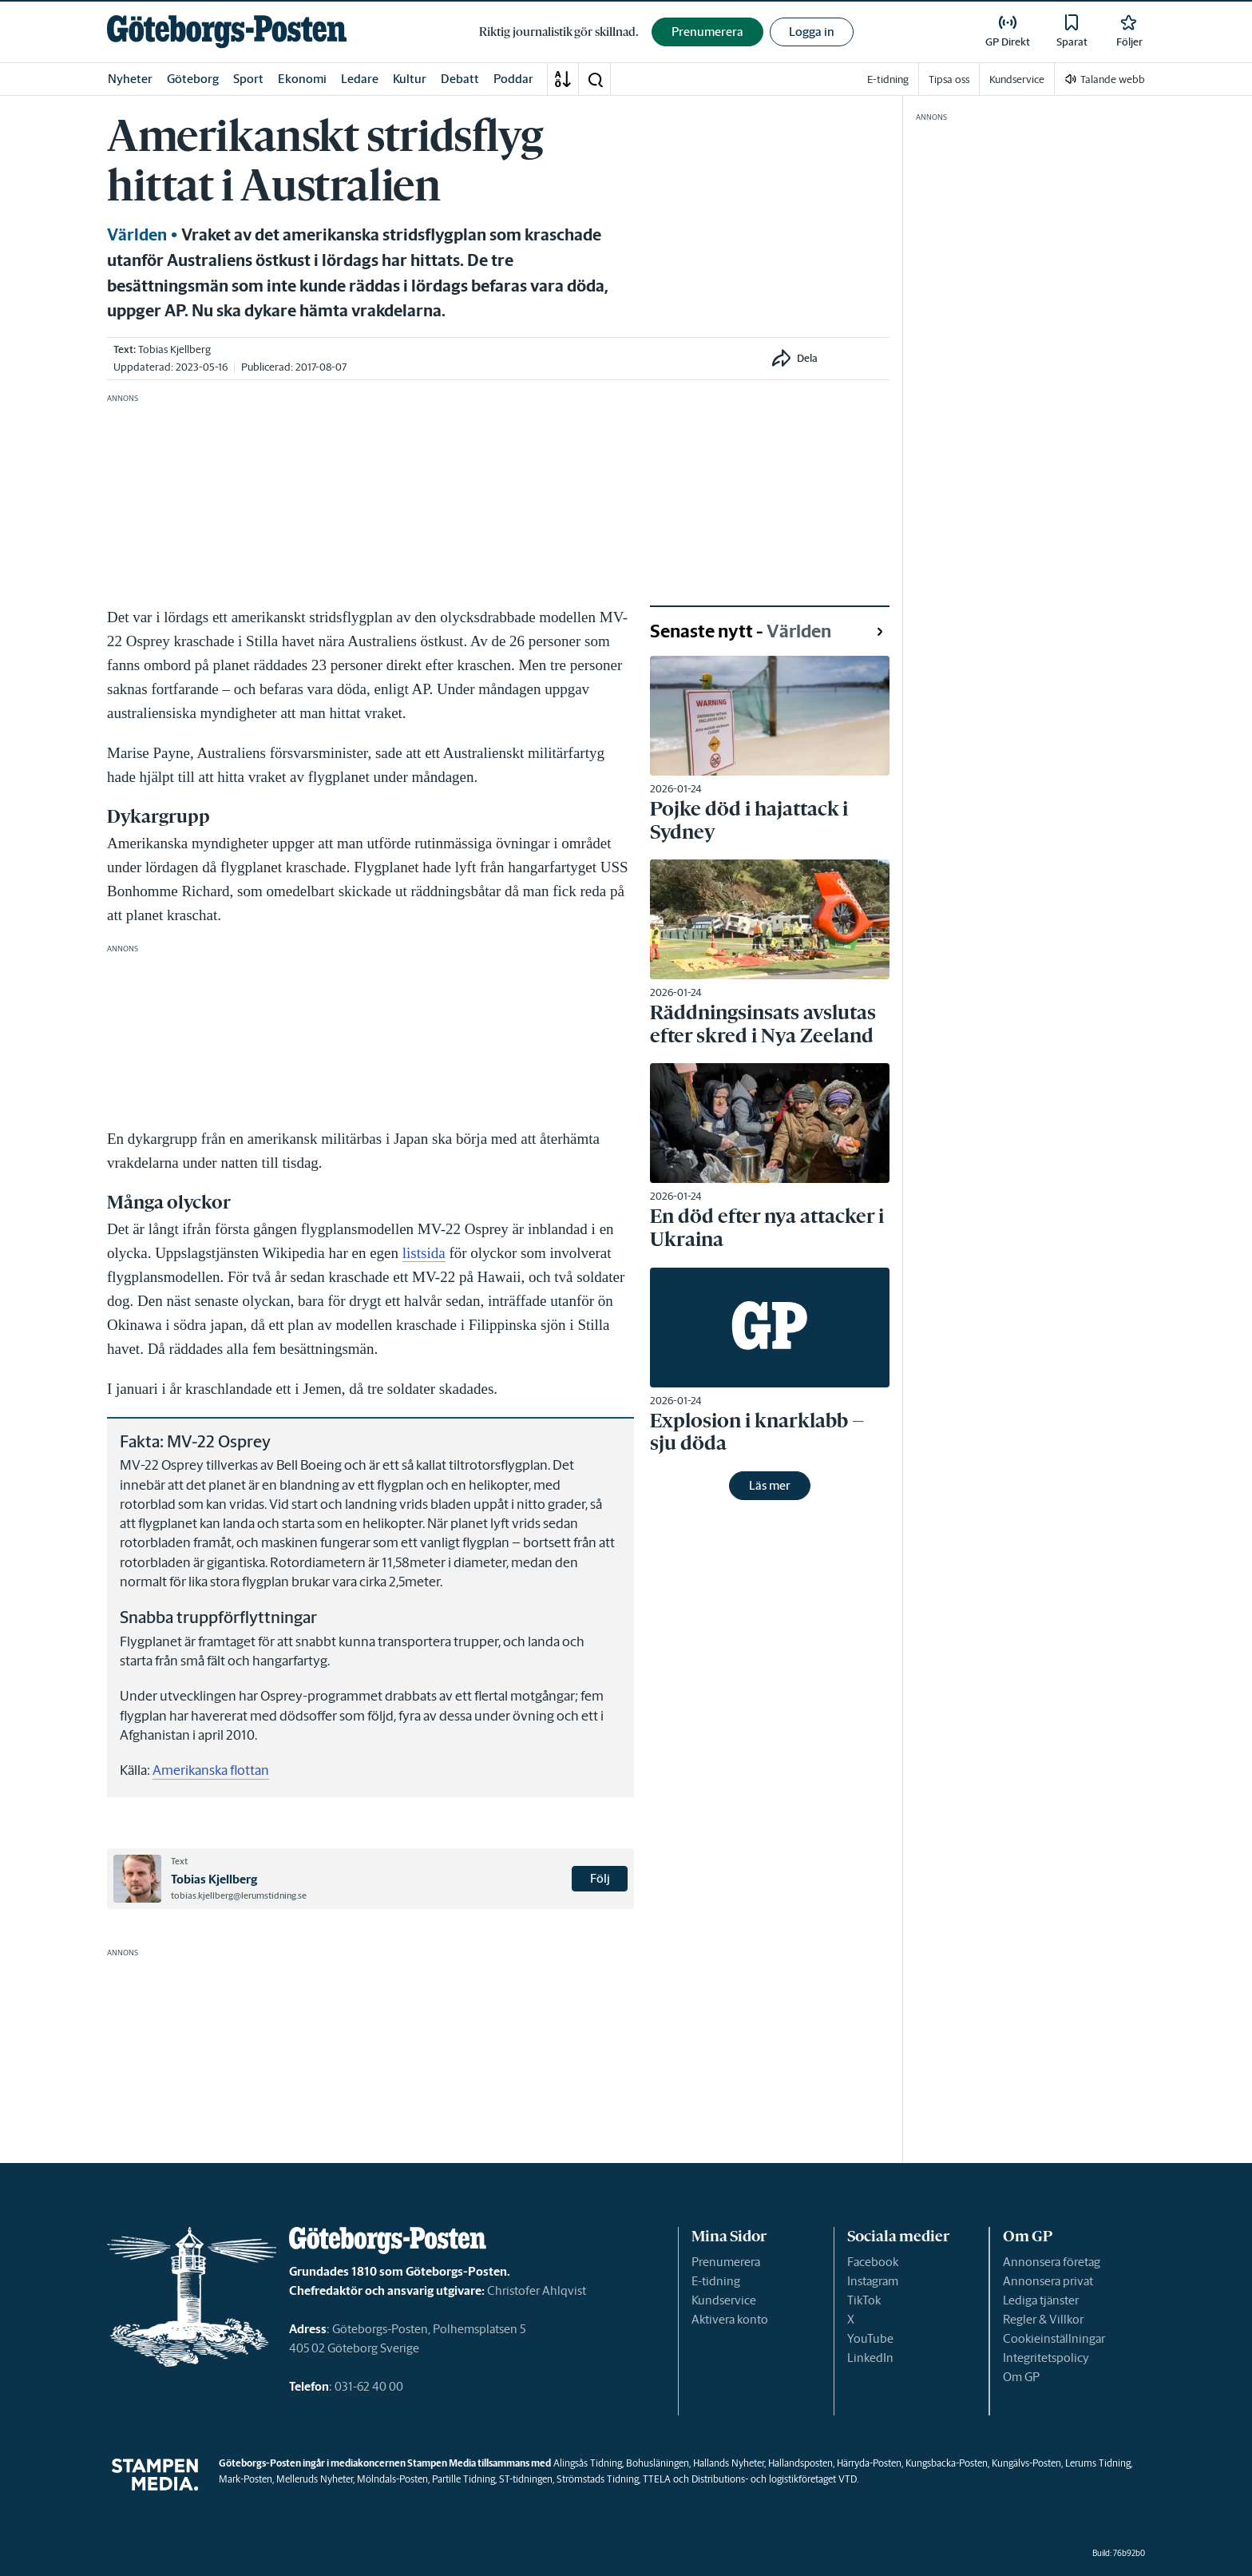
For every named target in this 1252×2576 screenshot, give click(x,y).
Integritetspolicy (1046, 2357)
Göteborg (193, 78)
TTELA (657, 2479)
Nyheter (130, 78)
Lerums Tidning (1098, 2463)
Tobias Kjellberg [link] (174, 349)
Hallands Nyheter (728, 2463)
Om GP (1021, 2376)
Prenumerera (725, 2261)
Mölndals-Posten (392, 2479)
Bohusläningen (657, 2463)
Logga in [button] (811, 31)
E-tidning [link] (888, 79)
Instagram (872, 2280)
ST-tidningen (526, 2479)
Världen (137, 234)
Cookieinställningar (1054, 2338)
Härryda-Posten (869, 2463)
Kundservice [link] (1016, 79)
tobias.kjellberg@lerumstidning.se (239, 1895)
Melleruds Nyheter (314, 2479)
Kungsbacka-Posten (946, 2463)
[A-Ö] (563, 79)
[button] (595, 79)
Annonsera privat (1048, 2280)
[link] (227, 31)
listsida (424, 1252)
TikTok (864, 2300)
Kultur (409, 78)
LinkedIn (870, 2357)
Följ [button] (600, 1878)
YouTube (870, 2338)
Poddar (513, 78)
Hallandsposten (800, 2463)
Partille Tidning (463, 2479)
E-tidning (715, 2280)
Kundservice (723, 2300)
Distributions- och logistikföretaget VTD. (774, 2479)
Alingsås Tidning (587, 2463)
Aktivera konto (729, 2319)
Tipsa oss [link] (949, 79)
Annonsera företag (1051, 2261)
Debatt (460, 78)
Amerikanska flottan (211, 1770)
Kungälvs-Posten (1026, 2463)
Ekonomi (302, 78)
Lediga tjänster (1041, 2300)
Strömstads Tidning (598, 2479)
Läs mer (769, 1485)
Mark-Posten (245, 2479)
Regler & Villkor (1043, 2319)
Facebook (872, 2261)
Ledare (359, 78)
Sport (248, 78)
